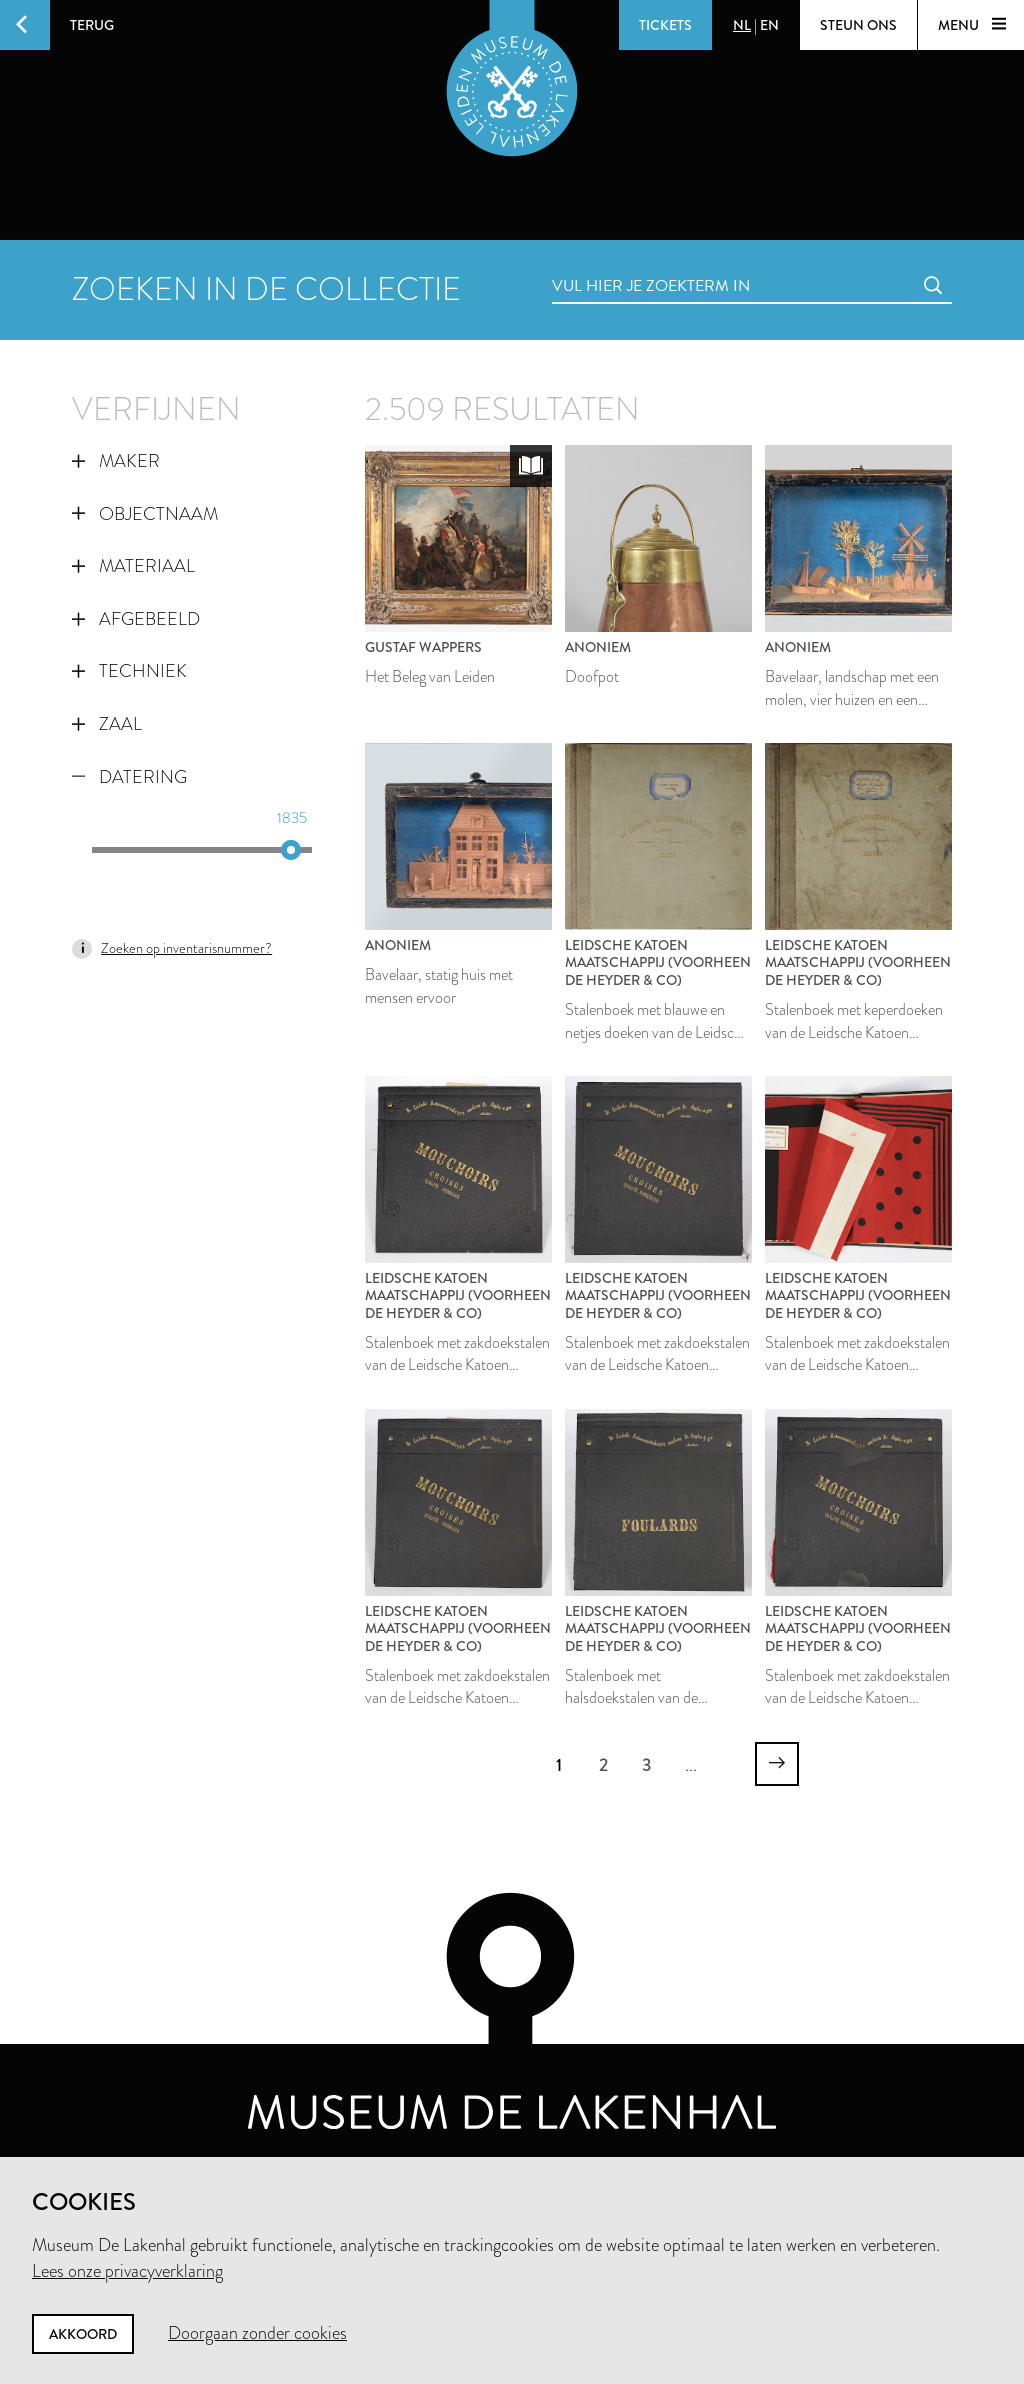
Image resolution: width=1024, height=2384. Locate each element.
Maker (116, 461)
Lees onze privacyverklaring (127, 2271)
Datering (129, 777)
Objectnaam (145, 514)
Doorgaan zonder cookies (257, 2333)
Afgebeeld (136, 619)
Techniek (129, 671)
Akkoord (83, 2334)
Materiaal (133, 566)
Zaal (107, 724)
